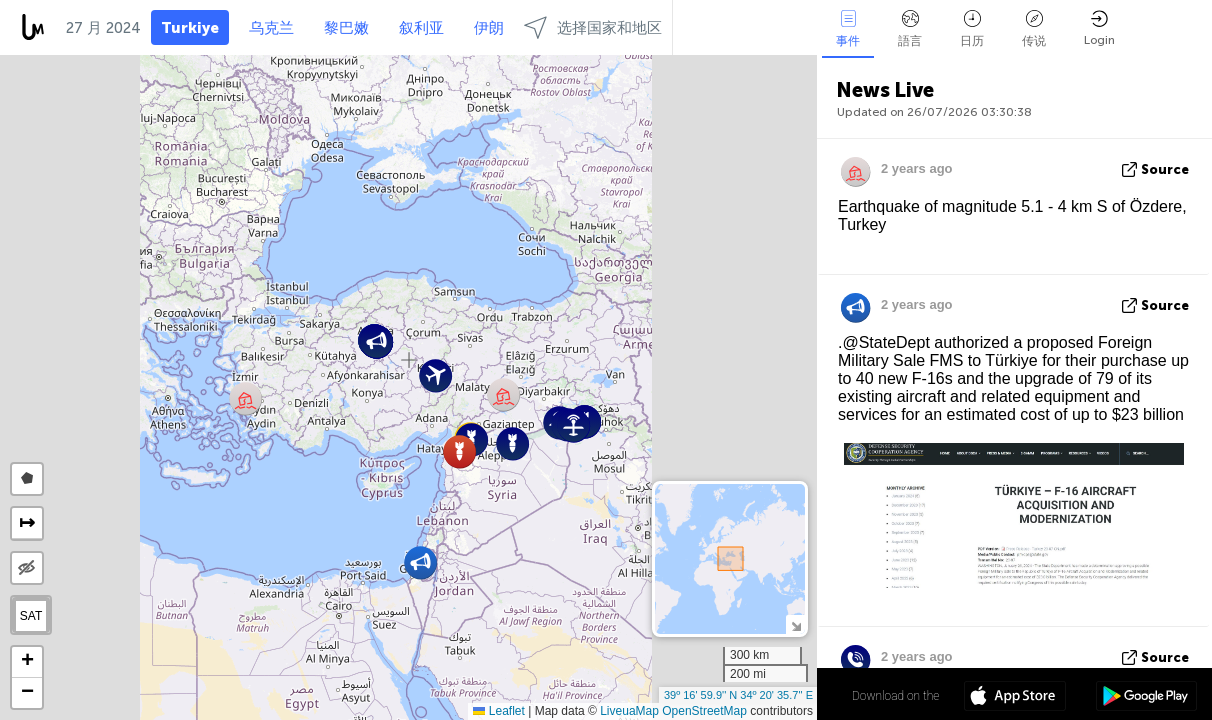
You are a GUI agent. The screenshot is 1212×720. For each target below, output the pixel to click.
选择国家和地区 (593, 27)
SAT (31, 616)
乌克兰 (271, 28)
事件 (848, 29)
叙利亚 (421, 28)
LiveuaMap (629, 711)
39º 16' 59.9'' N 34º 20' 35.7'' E (738, 695)
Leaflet (498, 711)
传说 (1034, 29)
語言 (910, 29)
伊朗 (489, 28)
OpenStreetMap (704, 711)
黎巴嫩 (346, 28)
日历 (972, 29)
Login (1099, 28)
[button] (573, 425)
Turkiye (190, 28)
